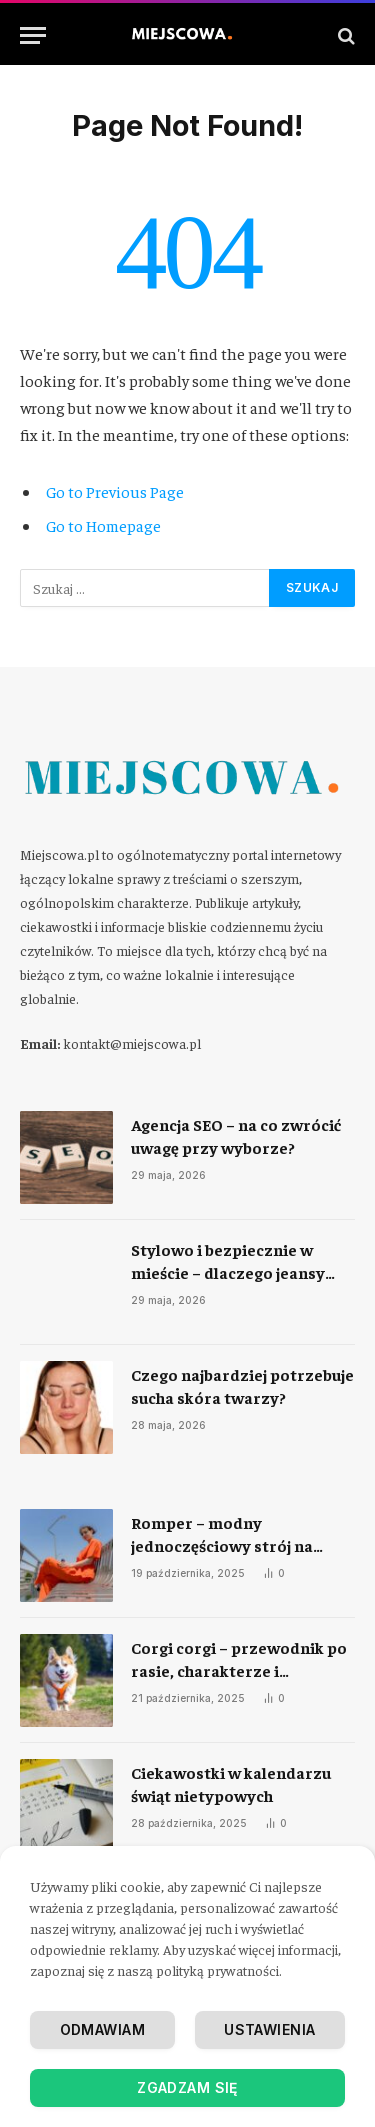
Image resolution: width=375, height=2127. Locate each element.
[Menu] (33, 35)
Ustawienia (269, 2029)
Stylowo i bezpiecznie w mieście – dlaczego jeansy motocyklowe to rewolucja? (236, 1272)
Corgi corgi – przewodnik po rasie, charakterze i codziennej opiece (239, 1670)
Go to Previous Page (115, 491)
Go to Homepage (103, 525)
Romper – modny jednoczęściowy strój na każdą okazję (222, 1545)
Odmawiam (102, 2029)
